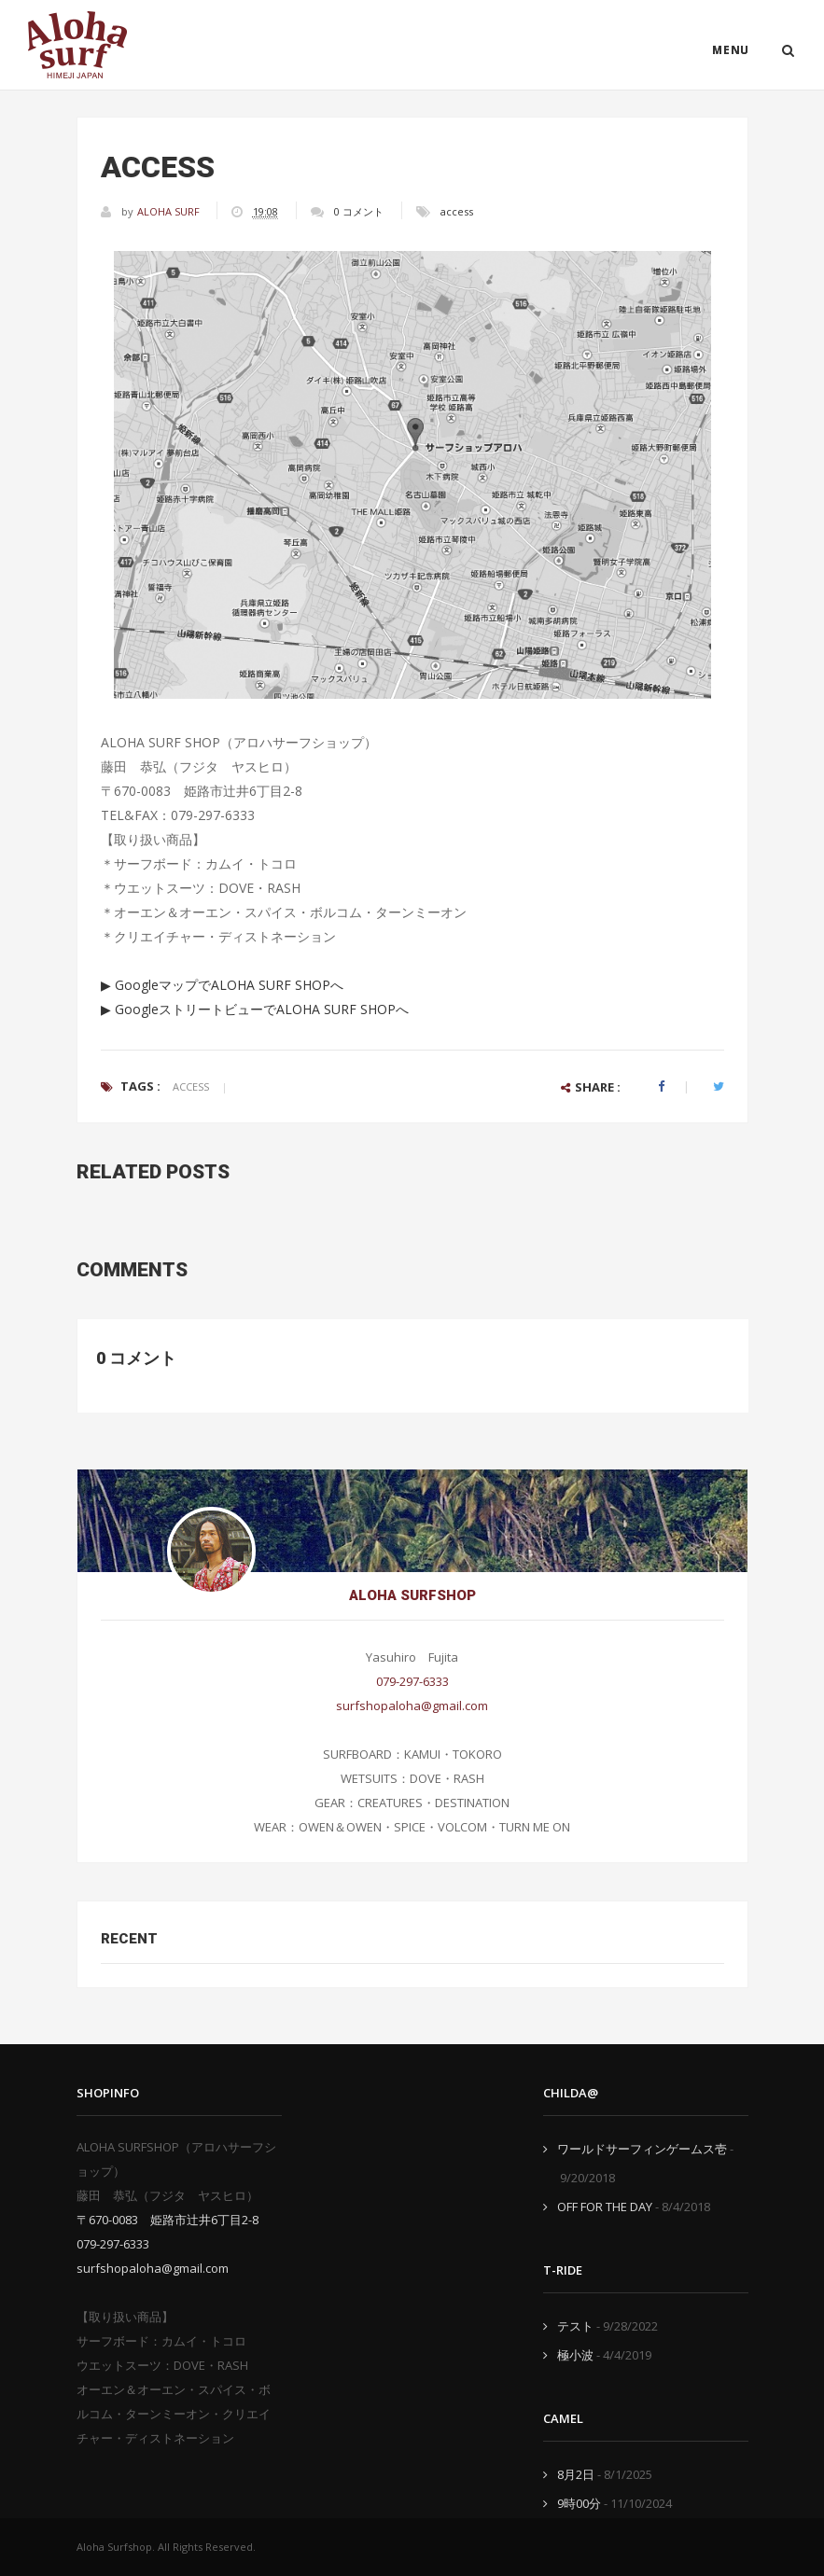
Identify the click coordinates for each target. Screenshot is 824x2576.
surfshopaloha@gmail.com (412, 1705)
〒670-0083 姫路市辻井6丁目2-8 (167, 2219)
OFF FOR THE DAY (604, 2206)
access (456, 211)
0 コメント (359, 211)
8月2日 (575, 2474)
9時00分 (579, 2503)
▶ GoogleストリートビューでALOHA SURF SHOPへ (255, 1009)
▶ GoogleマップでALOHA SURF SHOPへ (222, 985)
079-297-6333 (412, 1681)
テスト (575, 2326)
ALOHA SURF (170, 211)
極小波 (575, 2354)
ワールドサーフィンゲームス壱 (642, 2148)
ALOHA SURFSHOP (412, 1595)
